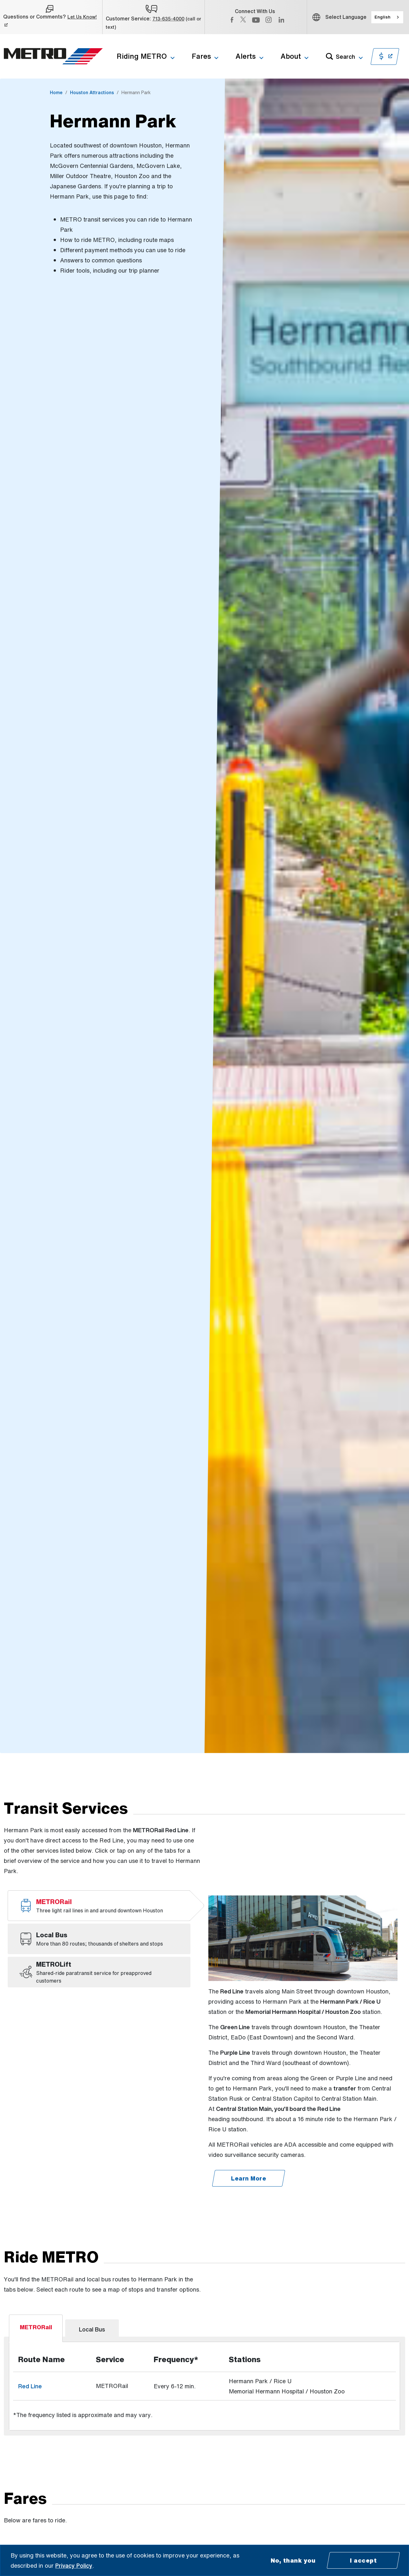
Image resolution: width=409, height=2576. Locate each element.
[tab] (99, 1905)
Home (56, 92)
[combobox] (387, 17)
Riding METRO (142, 56)
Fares (201, 56)
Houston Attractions (92, 92)
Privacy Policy (73, 2565)
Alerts (245, 56)
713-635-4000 (168, 18)
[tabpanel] (204, 2309)
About (291, 56)
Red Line (30, 2309)
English (382, 17)
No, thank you (293, 2560)
